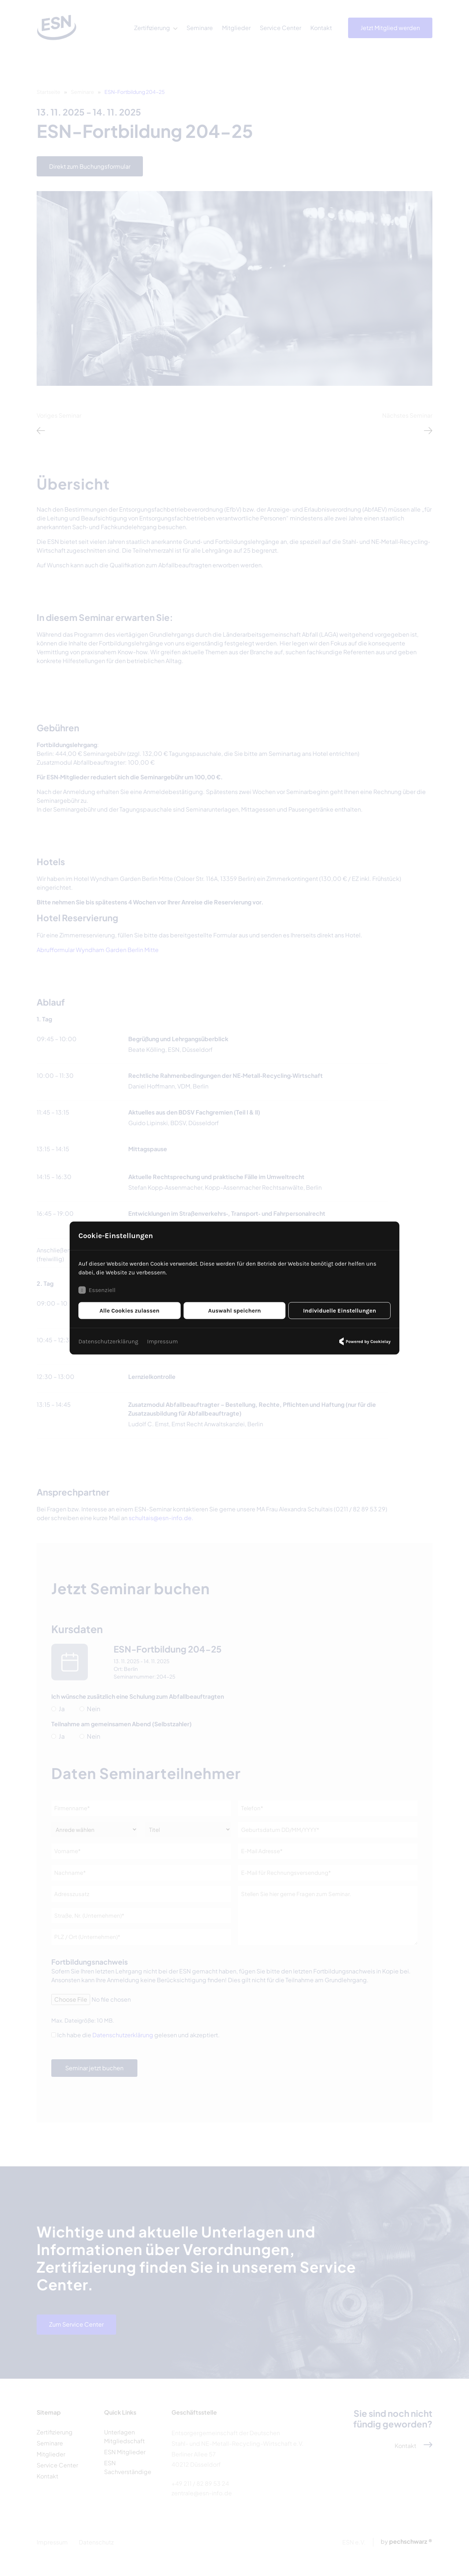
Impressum (162, 1341)
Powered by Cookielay (364, 1341)
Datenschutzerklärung (108, 1341)
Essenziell (96, 1290)
